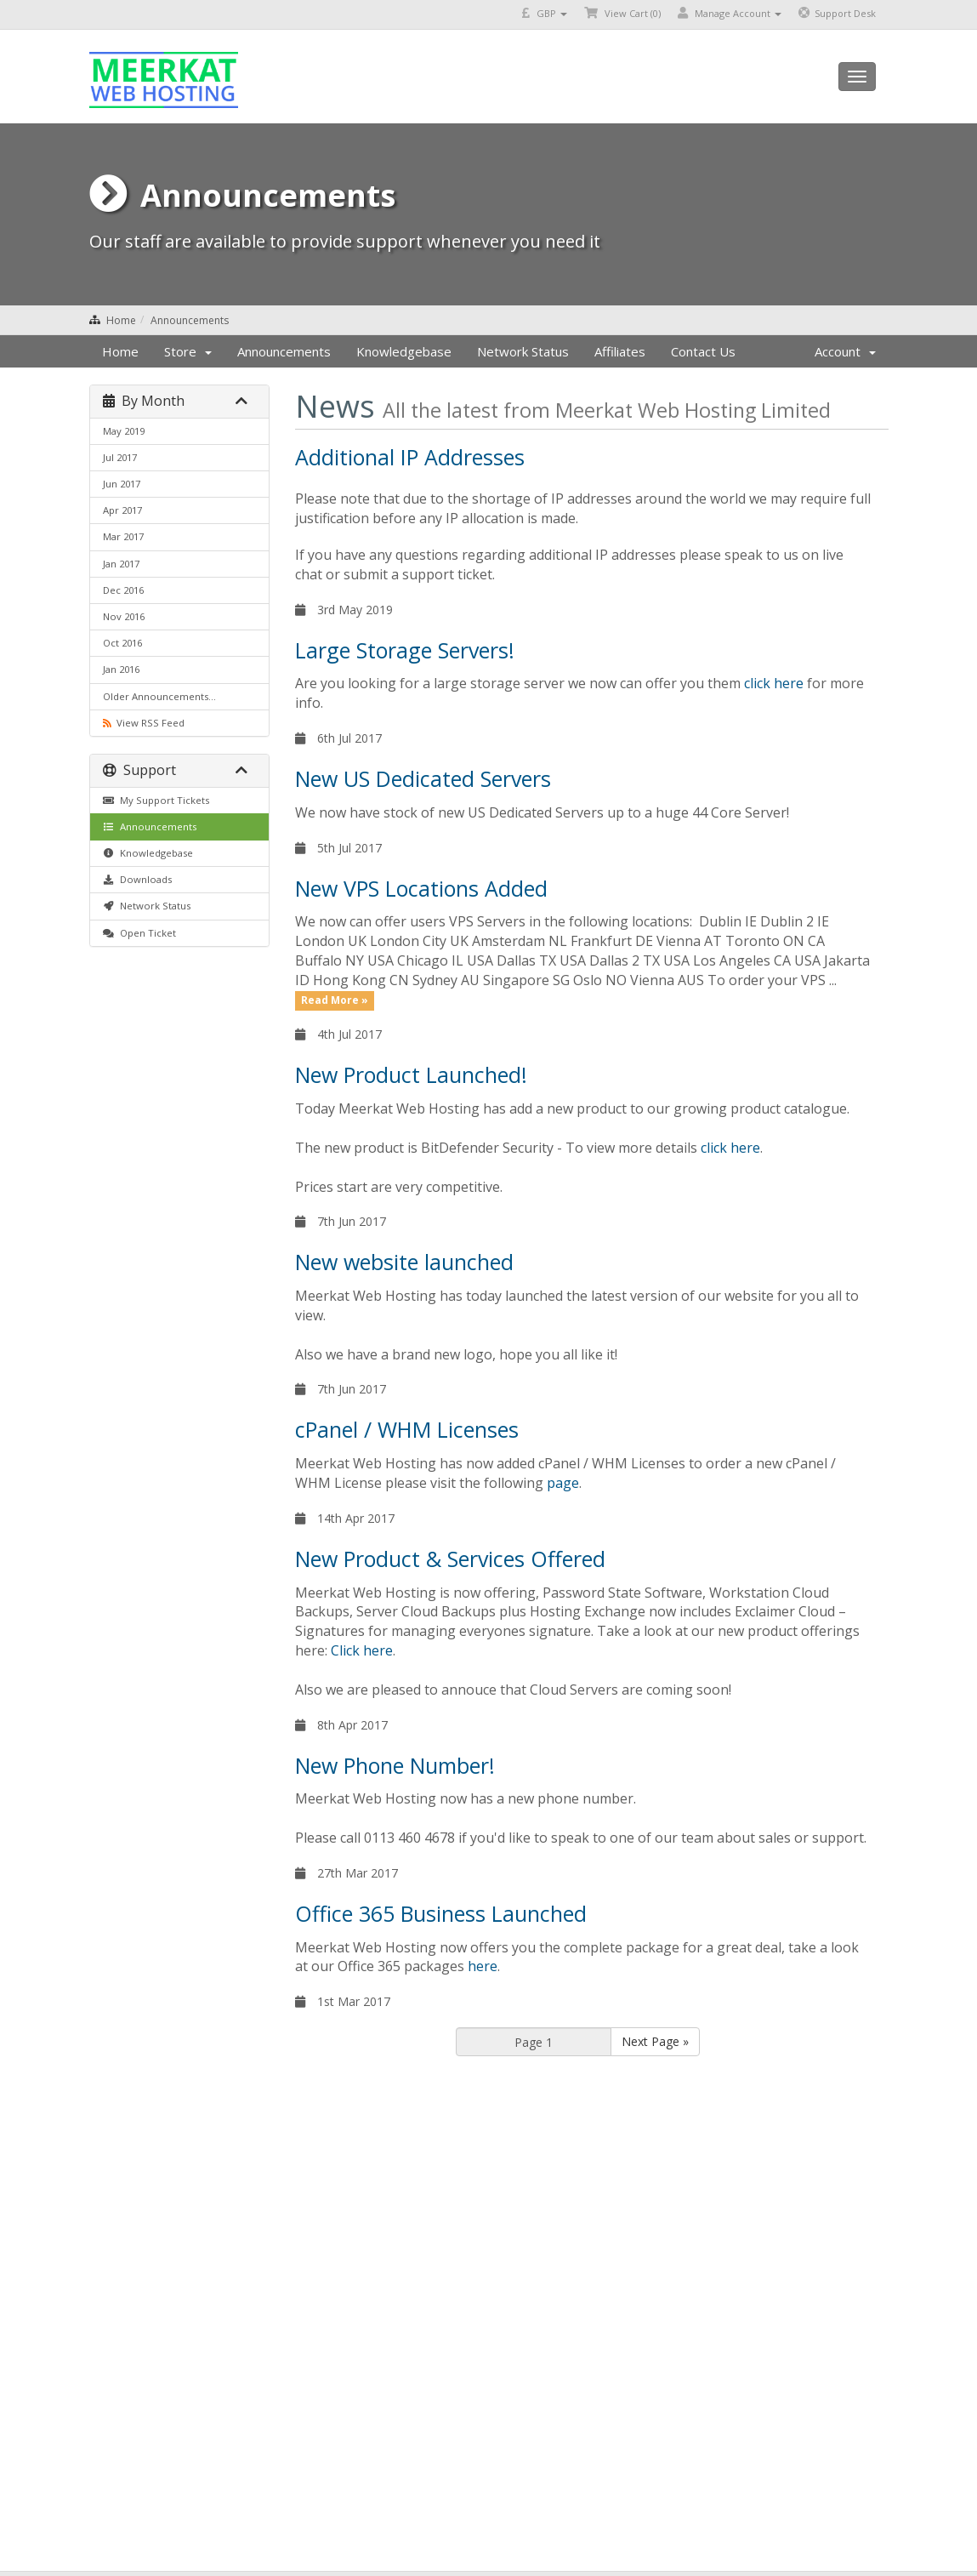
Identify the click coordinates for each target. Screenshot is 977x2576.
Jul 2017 (120, 457)
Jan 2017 (121, 563)
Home (121, 320)
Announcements (190, 320)
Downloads (137, 879)
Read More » (334, 1001)
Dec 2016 (123, 590)
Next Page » (655, 2041)
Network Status (523, 351)
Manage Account (729, 13)
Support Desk (837, 13)
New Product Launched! (411, 1074)
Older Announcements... (159, 696)
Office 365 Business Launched (441, 1913)
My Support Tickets (156, 800)
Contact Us (703, 351)
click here (774, 683)
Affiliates (619, 351)
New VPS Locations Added (421, 888)
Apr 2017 (122, 510)
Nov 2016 (124, 616)
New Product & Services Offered (450, 1558)
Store (188, 351)
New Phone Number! (395, 1765)
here (482, 1966)
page (563, 1482)
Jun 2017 (121, 483)
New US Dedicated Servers (423, 778)
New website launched (404, 1261)
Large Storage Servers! (404, 649)
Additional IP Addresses (410, 456)
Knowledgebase (404, 351)
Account (845, 351)
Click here (362, 1650)
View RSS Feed (144, 722)
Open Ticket (139, 932)
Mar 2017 (123, 536)
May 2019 (124, 431)
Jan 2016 (121, 669)
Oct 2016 (122, 642)
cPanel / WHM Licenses (407, 1429)
